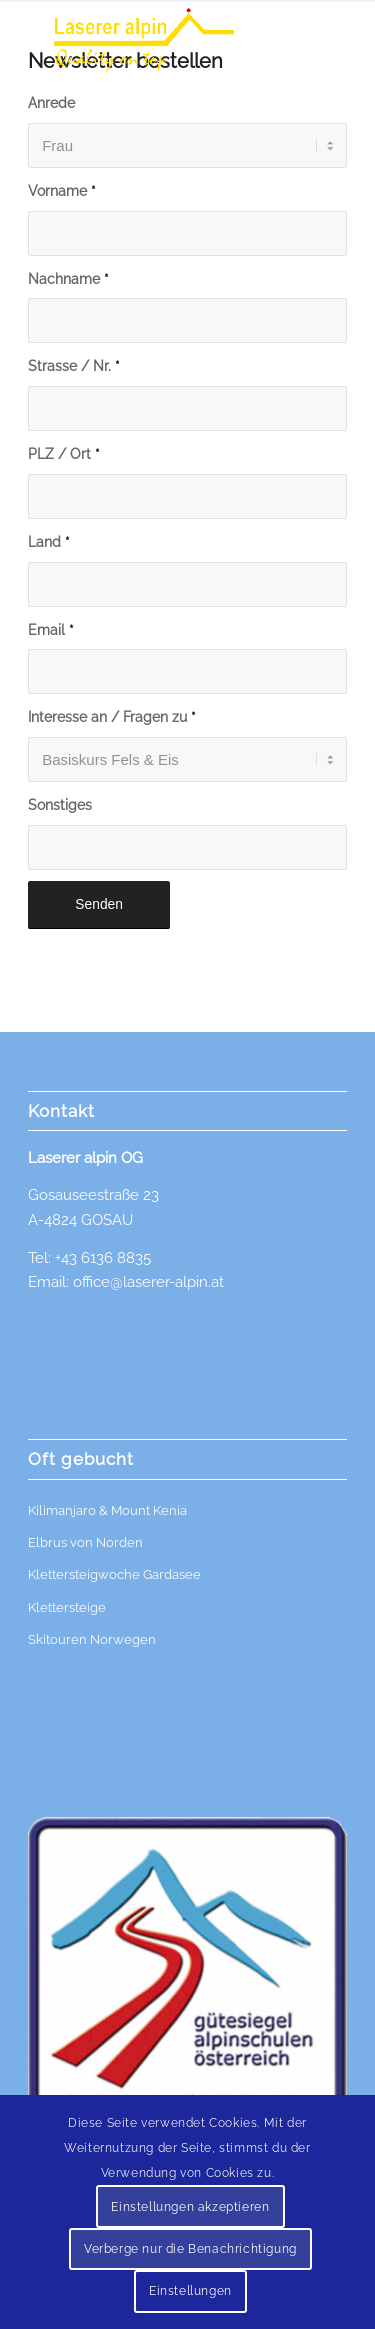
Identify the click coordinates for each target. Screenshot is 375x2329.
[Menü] (334, 40)
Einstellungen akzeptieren (190, 2207)
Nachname (68, 279)
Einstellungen (190, 2291)
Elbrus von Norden (85, 1542)
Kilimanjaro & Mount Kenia (107, 1510)
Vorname (62, 191)
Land (49, 542)
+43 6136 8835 (103, 1258)
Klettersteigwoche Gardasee (114, 1574)
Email (51, 630)
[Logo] (155, 40)
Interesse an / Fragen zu (112, 717)
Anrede (51, 103)
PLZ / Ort (64, 454)
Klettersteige (67, 1607)
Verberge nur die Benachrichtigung (190, 2249)
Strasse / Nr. (74, 366)
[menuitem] (334, 40)
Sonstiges (60, 805)
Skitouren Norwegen (92, 1639)
